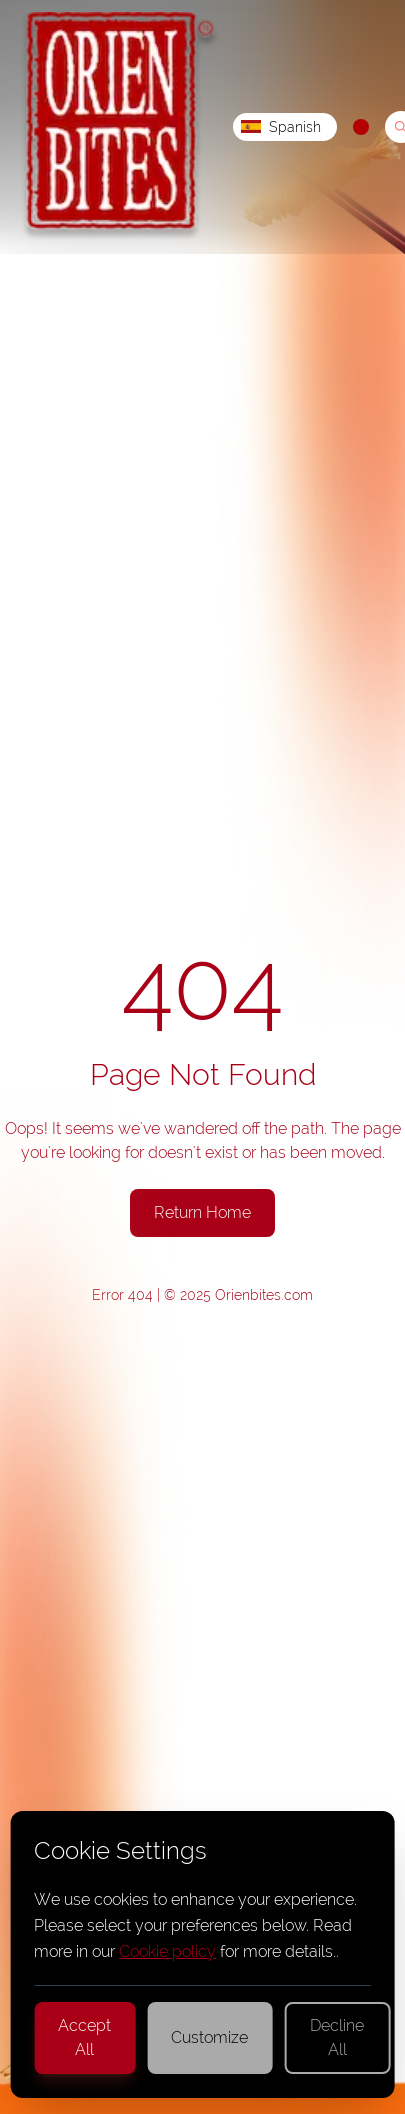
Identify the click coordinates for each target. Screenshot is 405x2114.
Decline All (337, 2037)
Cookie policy (167, 1951)
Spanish (281, 127)
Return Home (202, 1212)
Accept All (84, 2037)
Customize (209, 2037)
